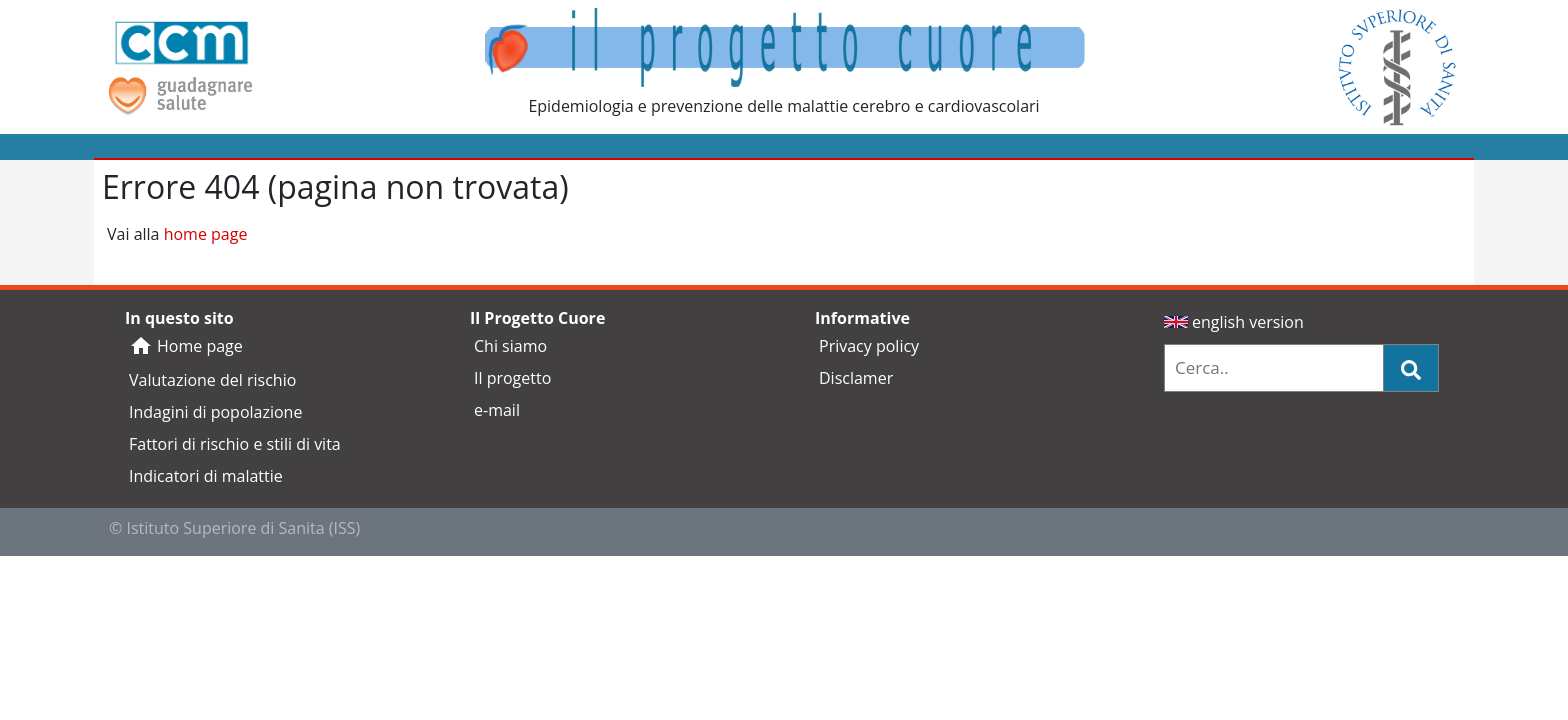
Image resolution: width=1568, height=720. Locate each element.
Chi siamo (510, 346)
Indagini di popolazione (215, 412)
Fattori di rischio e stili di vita (235, 444)
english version (1234, 322)
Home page (186, 346)
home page (206, 234)
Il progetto (512, 378)
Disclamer (856, 378)
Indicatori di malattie (206, 476)
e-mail (497, 410)
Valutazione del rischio (212, 380)
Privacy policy (869, 346)
